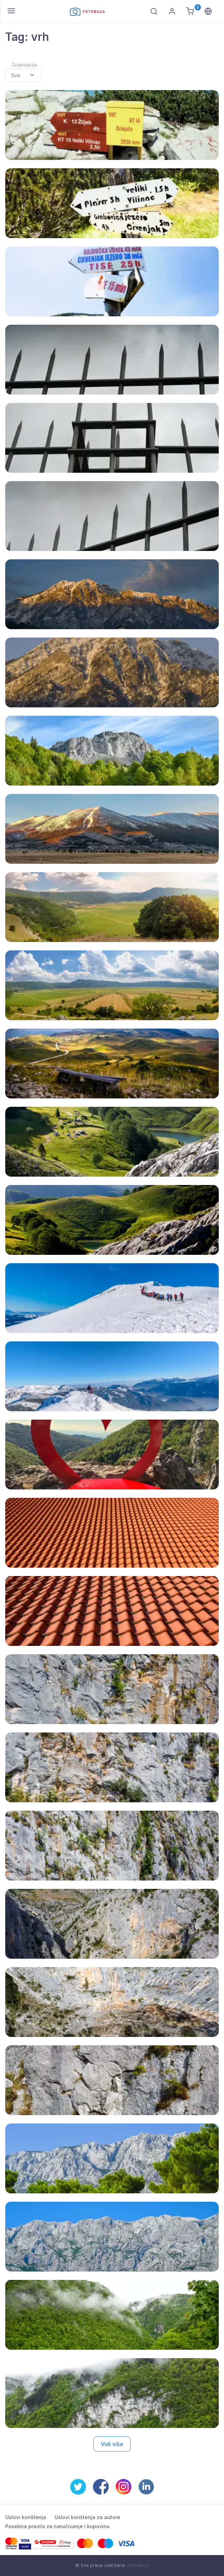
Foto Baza (138, 2565)
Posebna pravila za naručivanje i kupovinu (57, 2526)
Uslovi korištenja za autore (87, 2517)
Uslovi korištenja (25, 2517)
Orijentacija (24, 65)
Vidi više (112, 2444)
